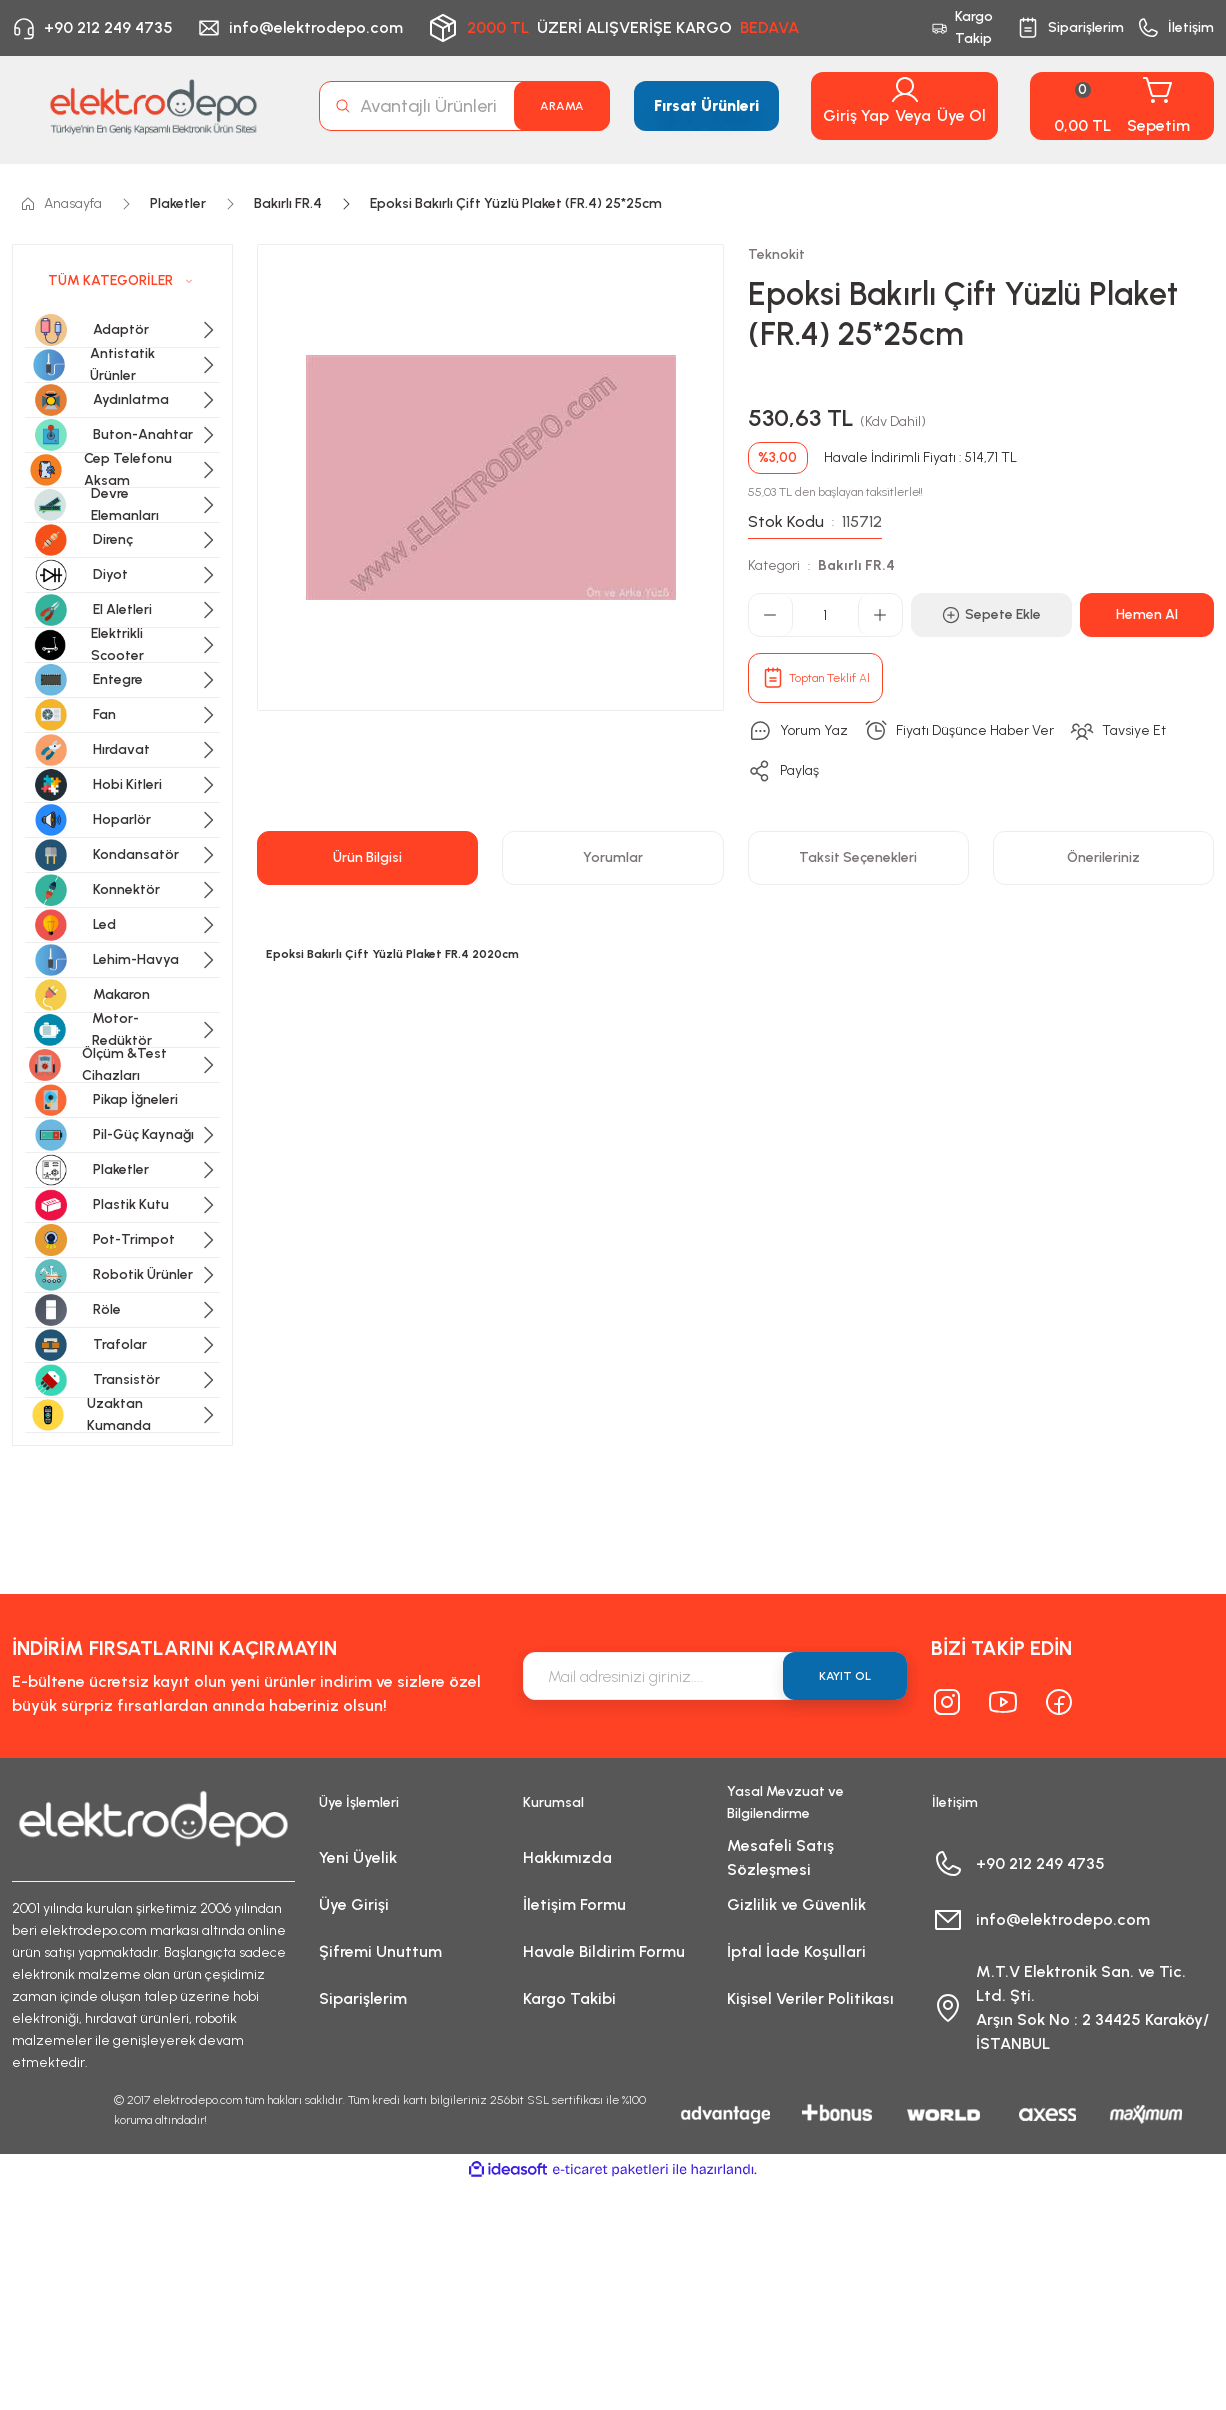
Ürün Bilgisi (367, 857)
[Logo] (153, 106)
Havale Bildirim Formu (604, 1951)
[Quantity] (825, 615)
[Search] (465, 106)
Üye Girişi (354, 1904)
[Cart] (1122, 106)
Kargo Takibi (569, 1998)
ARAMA (562, 106)
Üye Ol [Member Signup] (961, 115)
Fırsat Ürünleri (706, 105)
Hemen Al (1147, 614)
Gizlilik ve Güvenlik (796, 1904)
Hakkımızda (567, 1857)
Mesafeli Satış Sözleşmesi (780, 1857)
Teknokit (776, 254)
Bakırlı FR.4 (856, 565)
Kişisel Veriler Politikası (810, 1998)
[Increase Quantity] (880, 615)
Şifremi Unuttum (380, 1951)
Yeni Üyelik (358, 1857)
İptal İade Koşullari (796, 1951)
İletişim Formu (574, 1904)
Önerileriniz (1103, 857)
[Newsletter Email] (715, 1676)
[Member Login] (905, 90)
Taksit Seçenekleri (858, 857)
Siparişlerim (363, 1998)
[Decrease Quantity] (771, 615)
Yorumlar (613, 857)
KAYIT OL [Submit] (845, 1676)
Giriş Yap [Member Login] (856, 115)
